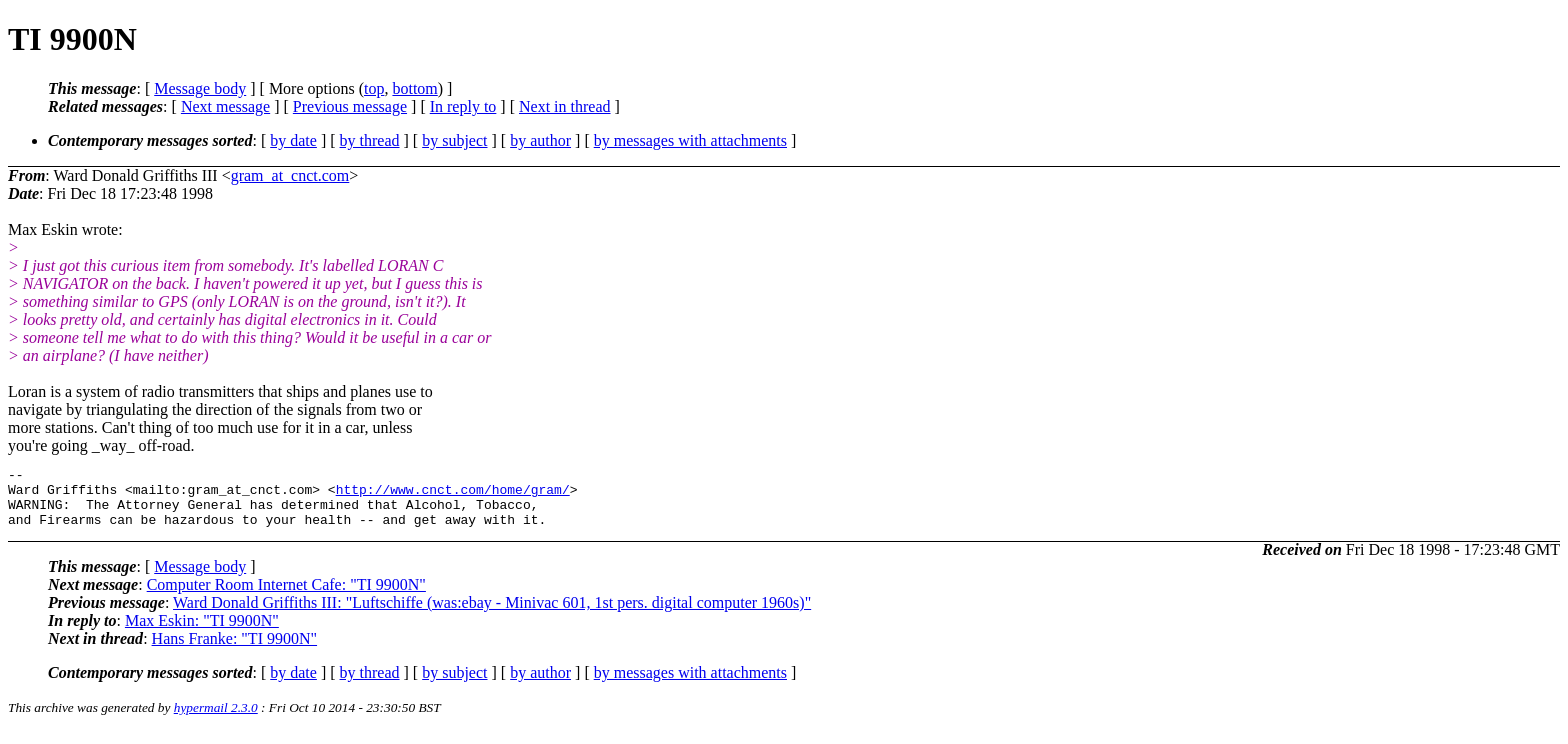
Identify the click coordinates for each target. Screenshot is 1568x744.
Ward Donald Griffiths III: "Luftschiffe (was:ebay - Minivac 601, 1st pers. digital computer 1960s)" (492, 614)
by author (540, 140)
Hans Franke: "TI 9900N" (234, 650)
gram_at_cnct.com (290, 175)
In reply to (463, 106)
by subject (454, 140)
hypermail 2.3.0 (216, 719)
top (374, 88)
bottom (414, 88)
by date (293, 140)
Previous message (350, 106)
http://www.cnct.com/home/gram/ (453, 495)
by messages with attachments (690, 140)
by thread (370, 140)
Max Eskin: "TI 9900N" (202, 632)
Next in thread (565, 106)
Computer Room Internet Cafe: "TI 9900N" (286, 596)
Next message (225, 106)
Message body (200, 88)
